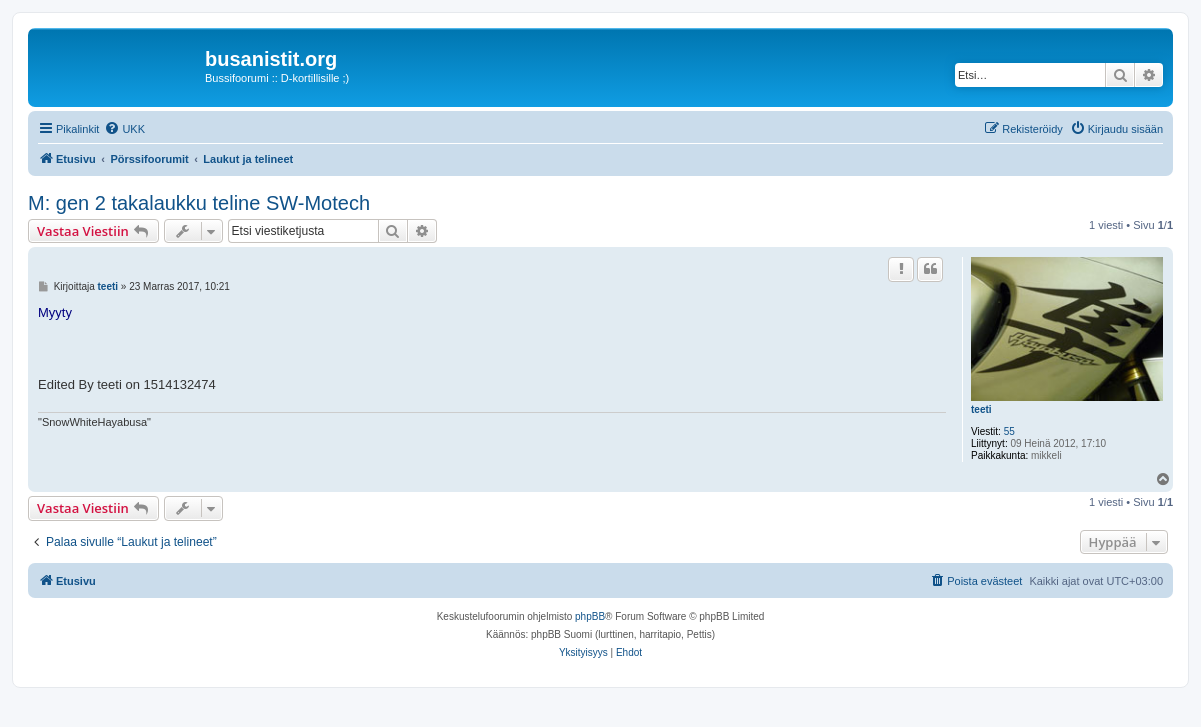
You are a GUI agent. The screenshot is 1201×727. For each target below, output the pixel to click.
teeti (981, 409)
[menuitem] (124, 129)
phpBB (590, 616)
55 (1009, 431)
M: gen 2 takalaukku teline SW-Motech (199, 203)
